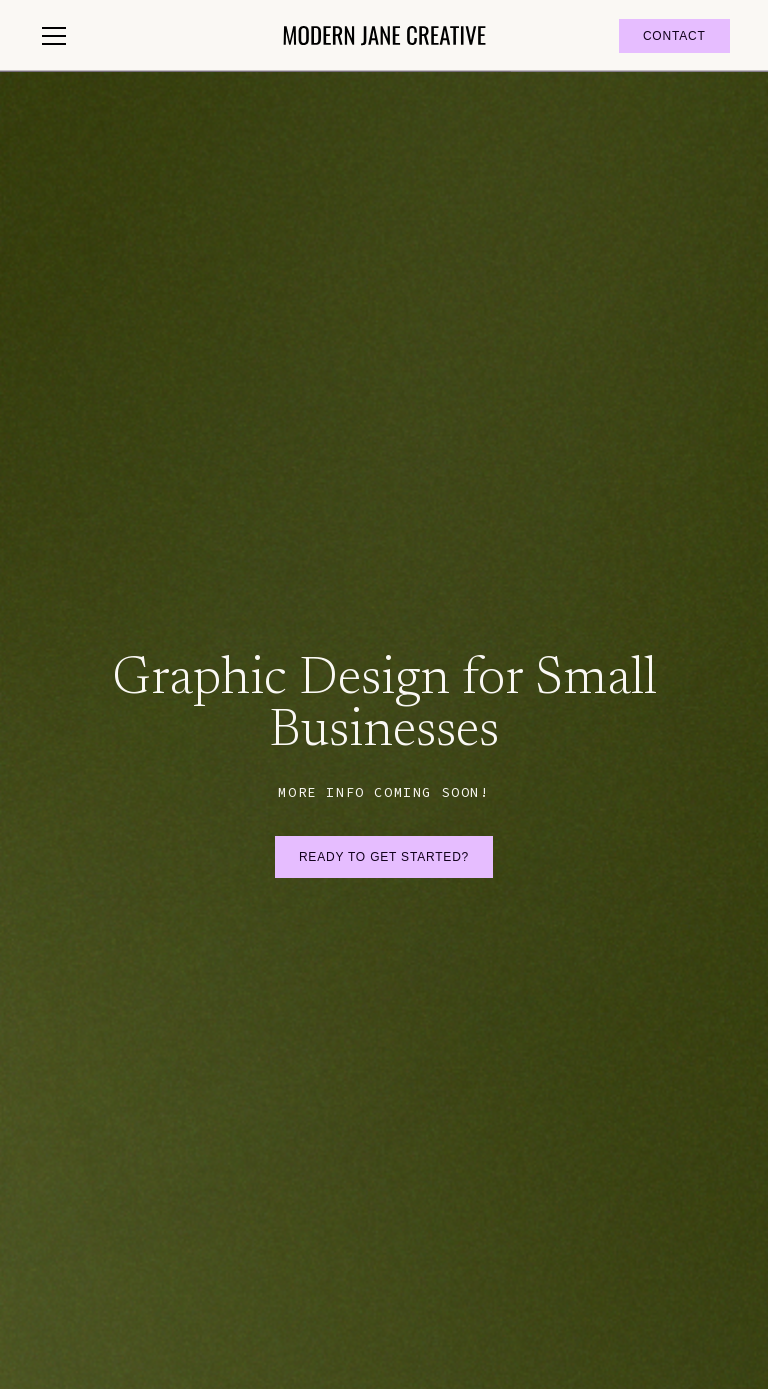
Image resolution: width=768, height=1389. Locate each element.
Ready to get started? (384, 857)
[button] (148, 36)
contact (674, 36)
